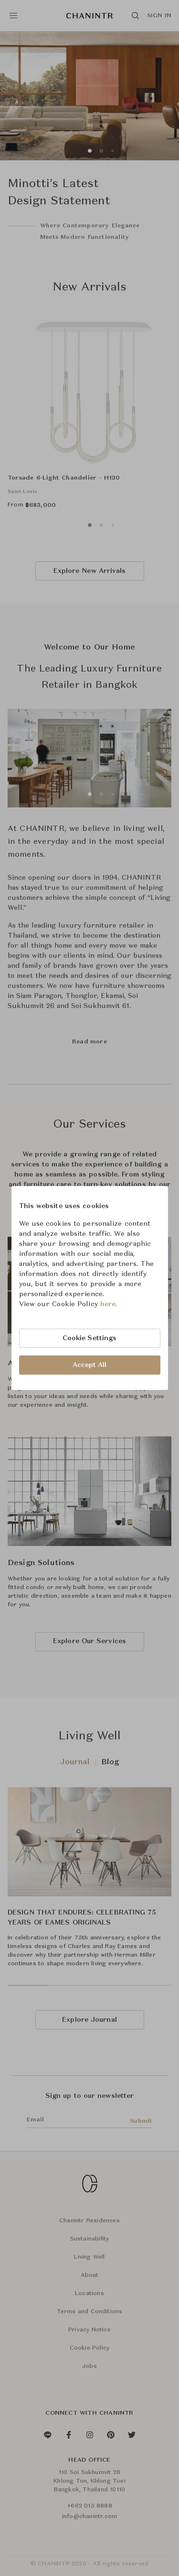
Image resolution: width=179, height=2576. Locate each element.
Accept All (90, 1365)
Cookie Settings (90, 1338)
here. (109, 1304)
